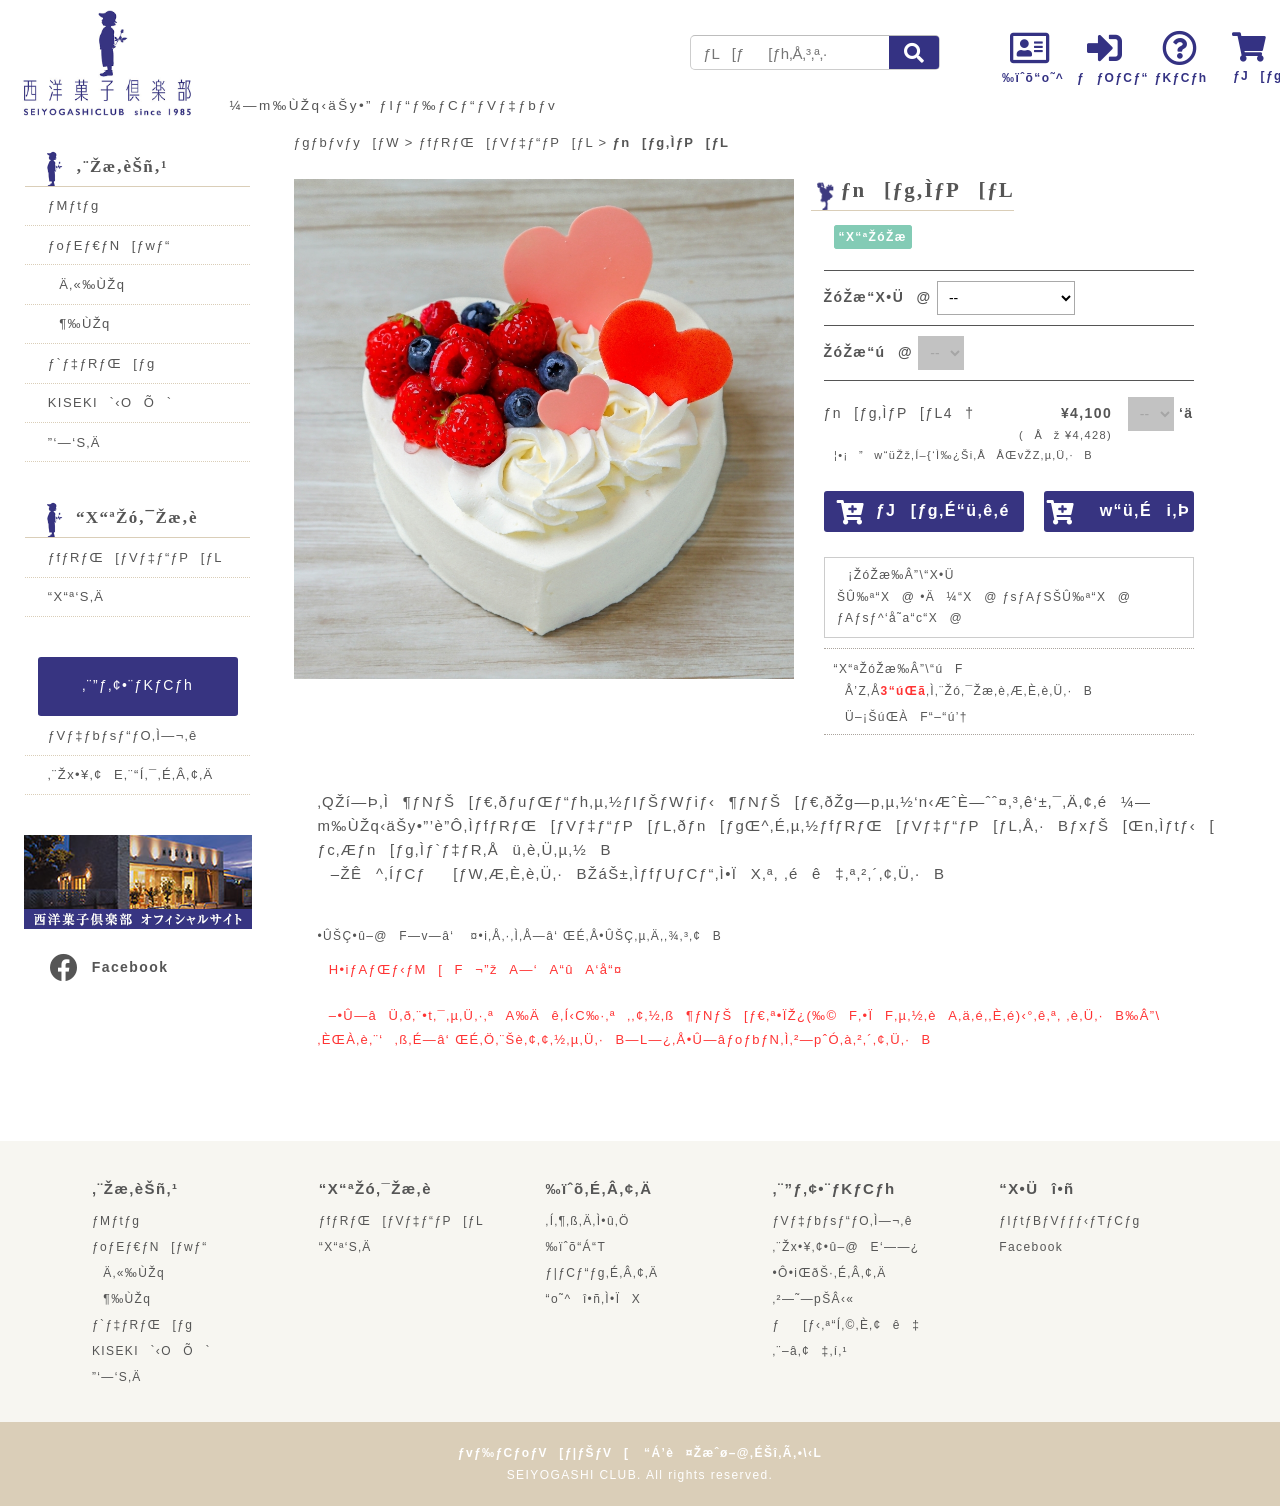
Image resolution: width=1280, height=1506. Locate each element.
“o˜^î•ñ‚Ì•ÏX (594, 1299)
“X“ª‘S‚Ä (76, 596)
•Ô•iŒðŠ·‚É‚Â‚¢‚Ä (829, 1273)
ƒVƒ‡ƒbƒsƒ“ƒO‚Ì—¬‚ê (123, 735)
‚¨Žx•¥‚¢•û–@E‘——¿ (845, 1247)
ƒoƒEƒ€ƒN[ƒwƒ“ (109, 245)
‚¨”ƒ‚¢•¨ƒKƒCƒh (137, 685)
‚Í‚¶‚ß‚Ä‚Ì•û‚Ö (588, 1221)
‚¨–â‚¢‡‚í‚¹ (810, 1351)
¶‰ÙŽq (79, 323)
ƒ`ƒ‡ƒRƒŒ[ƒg (102, 363)
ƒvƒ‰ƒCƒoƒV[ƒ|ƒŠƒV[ (543, 1453)
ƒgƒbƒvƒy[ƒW (347, 142)
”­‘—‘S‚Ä (74, 442)
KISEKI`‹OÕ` (110, 402)
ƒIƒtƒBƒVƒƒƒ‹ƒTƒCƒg (1069, 1221)
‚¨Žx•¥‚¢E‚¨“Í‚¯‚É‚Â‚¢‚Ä (131, 774)
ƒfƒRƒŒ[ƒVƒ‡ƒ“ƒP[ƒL (135, 557)
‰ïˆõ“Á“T (576, 1247)
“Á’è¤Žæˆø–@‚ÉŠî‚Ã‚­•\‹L (733, 1453)
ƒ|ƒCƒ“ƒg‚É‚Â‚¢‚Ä (602, 1273)
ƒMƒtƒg (74, 205)
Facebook (108, 967)
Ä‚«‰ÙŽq (87, 284)
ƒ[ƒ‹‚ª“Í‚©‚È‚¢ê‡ (846, 1325)
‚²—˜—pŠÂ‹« (813, 1299)
